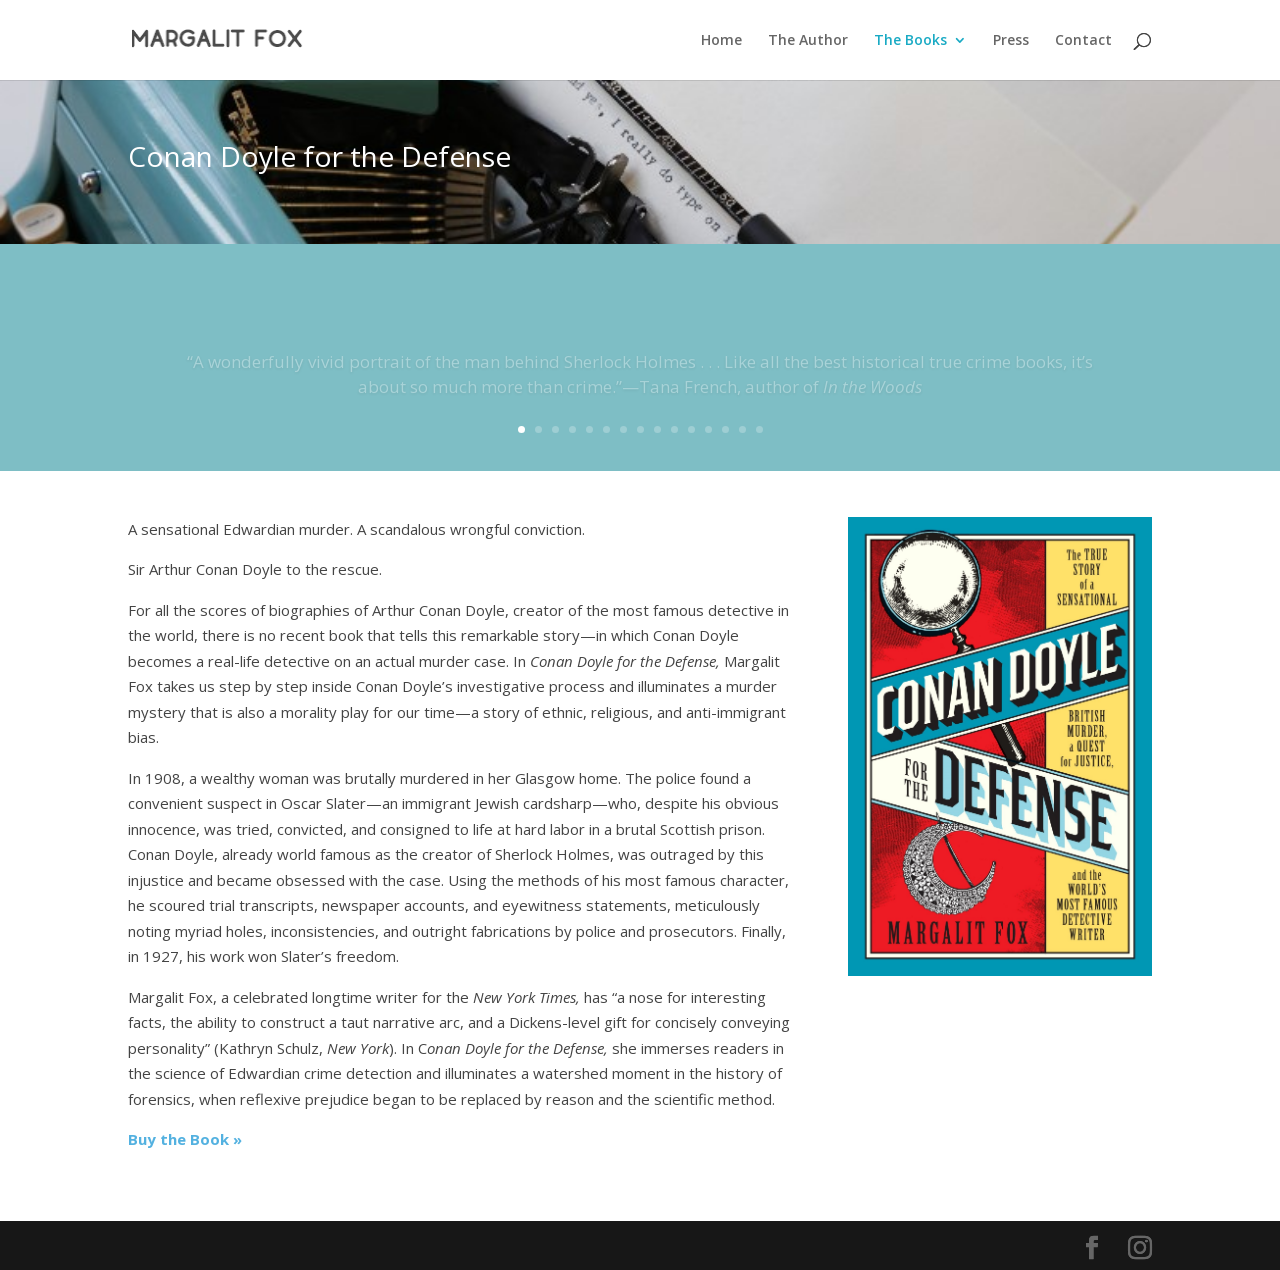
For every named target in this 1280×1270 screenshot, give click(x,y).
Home (721, 41)
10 (674, 429)
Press (1011, 41)
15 (759, 429)
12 (708, 429)
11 (691, 429)
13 (725, 429)
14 (742, 429)
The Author (808, 41)
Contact (1083, 41)
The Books (910, 41)
